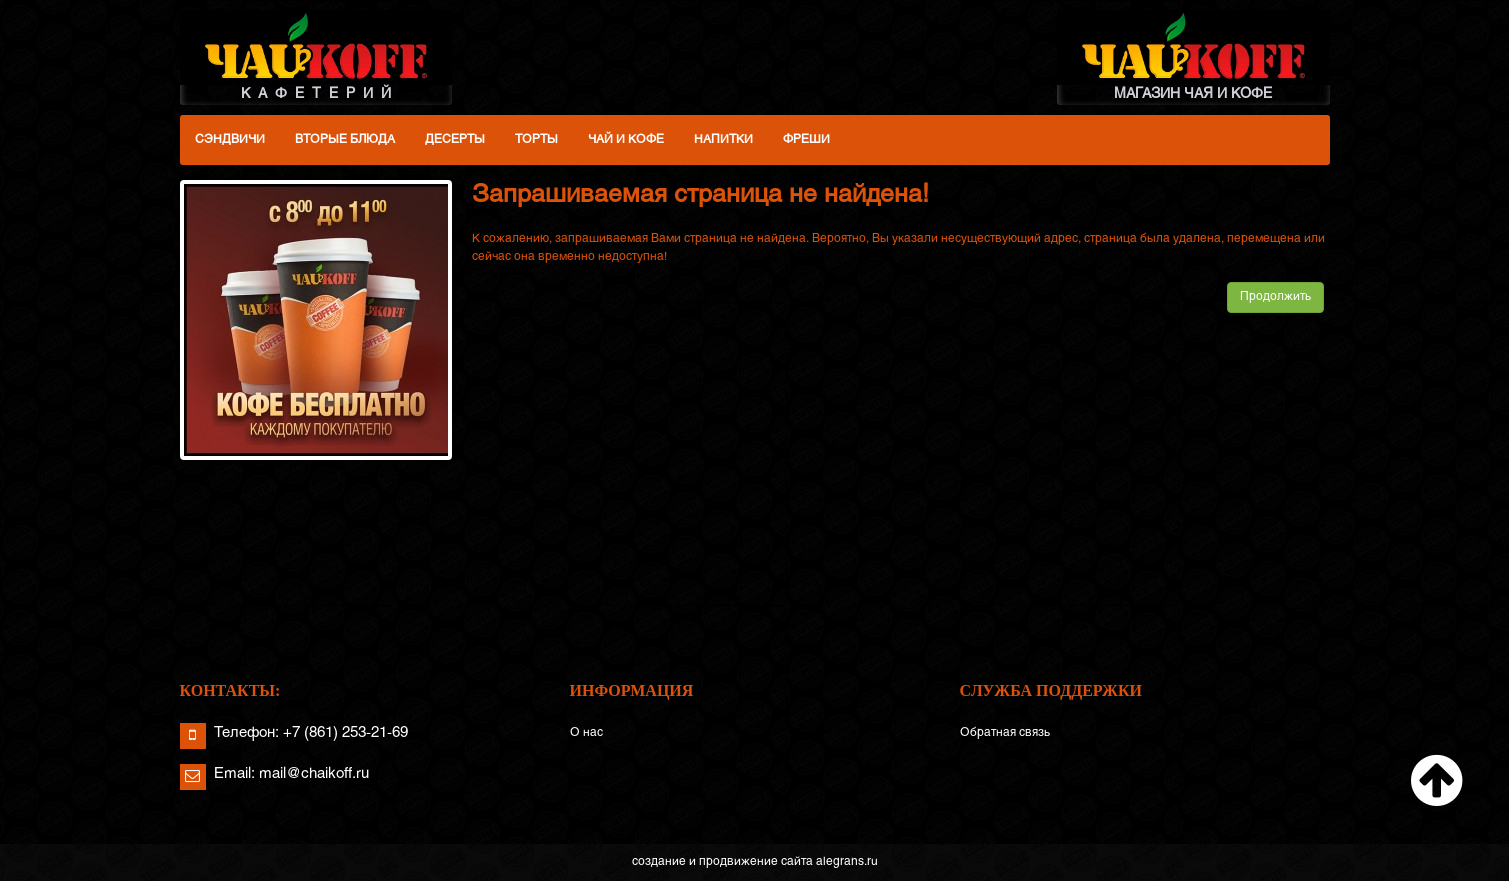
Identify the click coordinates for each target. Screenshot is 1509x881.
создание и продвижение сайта (722, 862)
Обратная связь (1005, 733)
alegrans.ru (847, 862)
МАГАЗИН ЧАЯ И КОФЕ (1193, 55)
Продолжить (1275, 297)
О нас (586, 733)
